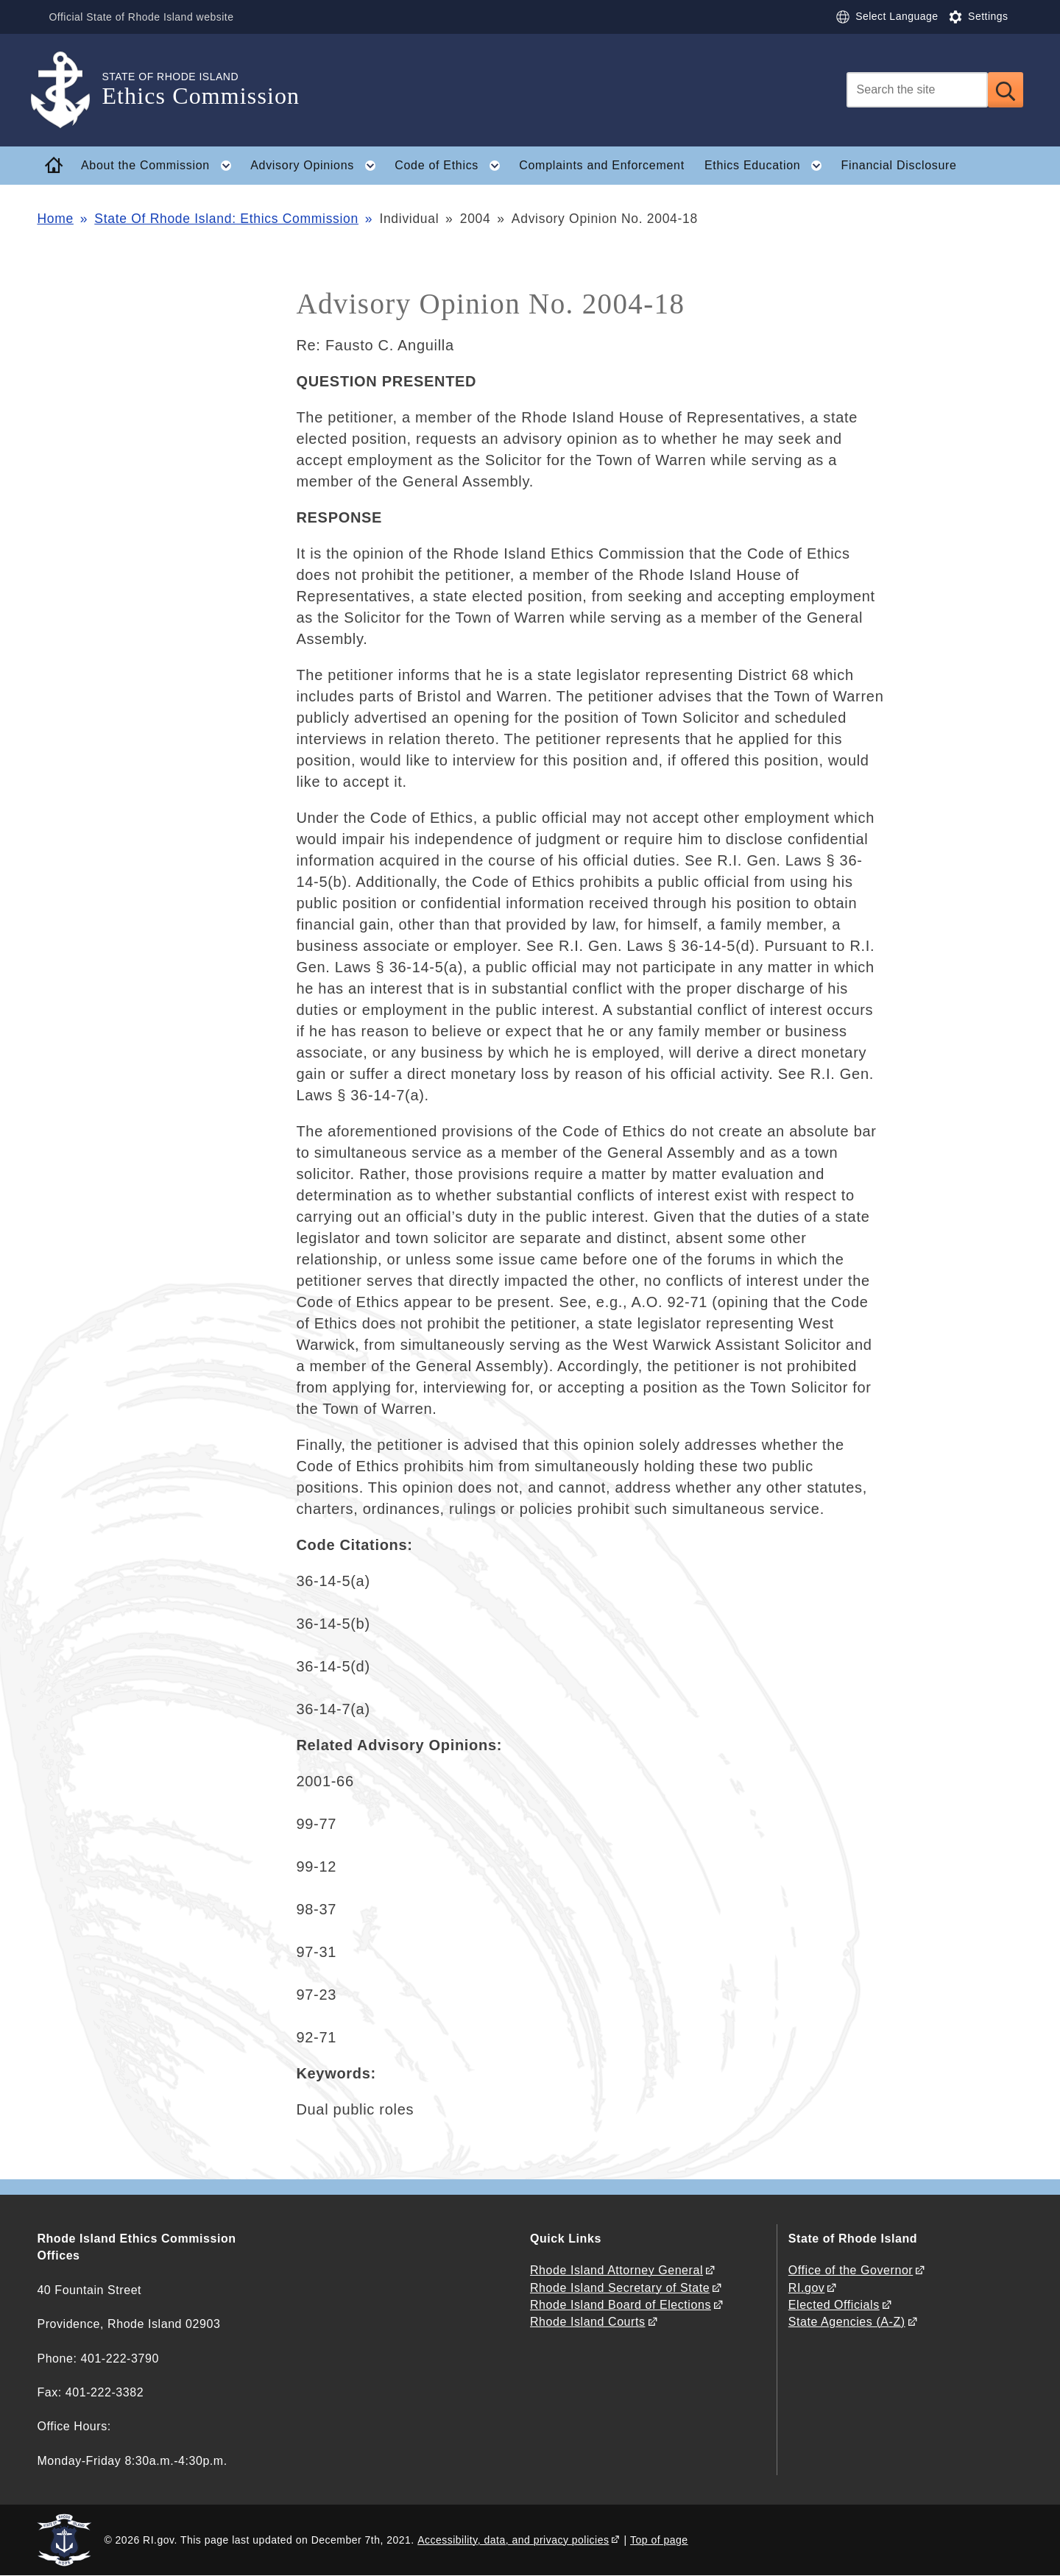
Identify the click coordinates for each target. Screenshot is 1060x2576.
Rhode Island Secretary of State (620, 2288)
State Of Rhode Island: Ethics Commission (226, 218)
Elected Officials (834, 2305)
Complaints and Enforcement (602, 165)
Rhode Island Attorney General (616, 2270)
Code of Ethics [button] (452, 165)
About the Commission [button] (161, 165)
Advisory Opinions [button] (317, 165)
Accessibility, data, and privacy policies (513, 2540)
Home (55, 218)
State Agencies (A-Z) (846, 2321)
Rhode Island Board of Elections (620, 2305)
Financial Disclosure (899, 165)
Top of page (659, 2540)
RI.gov (806, 2288)
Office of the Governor (850, 2270)
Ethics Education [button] (767, 165)
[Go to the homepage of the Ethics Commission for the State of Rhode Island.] (69, 90)
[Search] (917, 89)
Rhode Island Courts (588, 2321)
